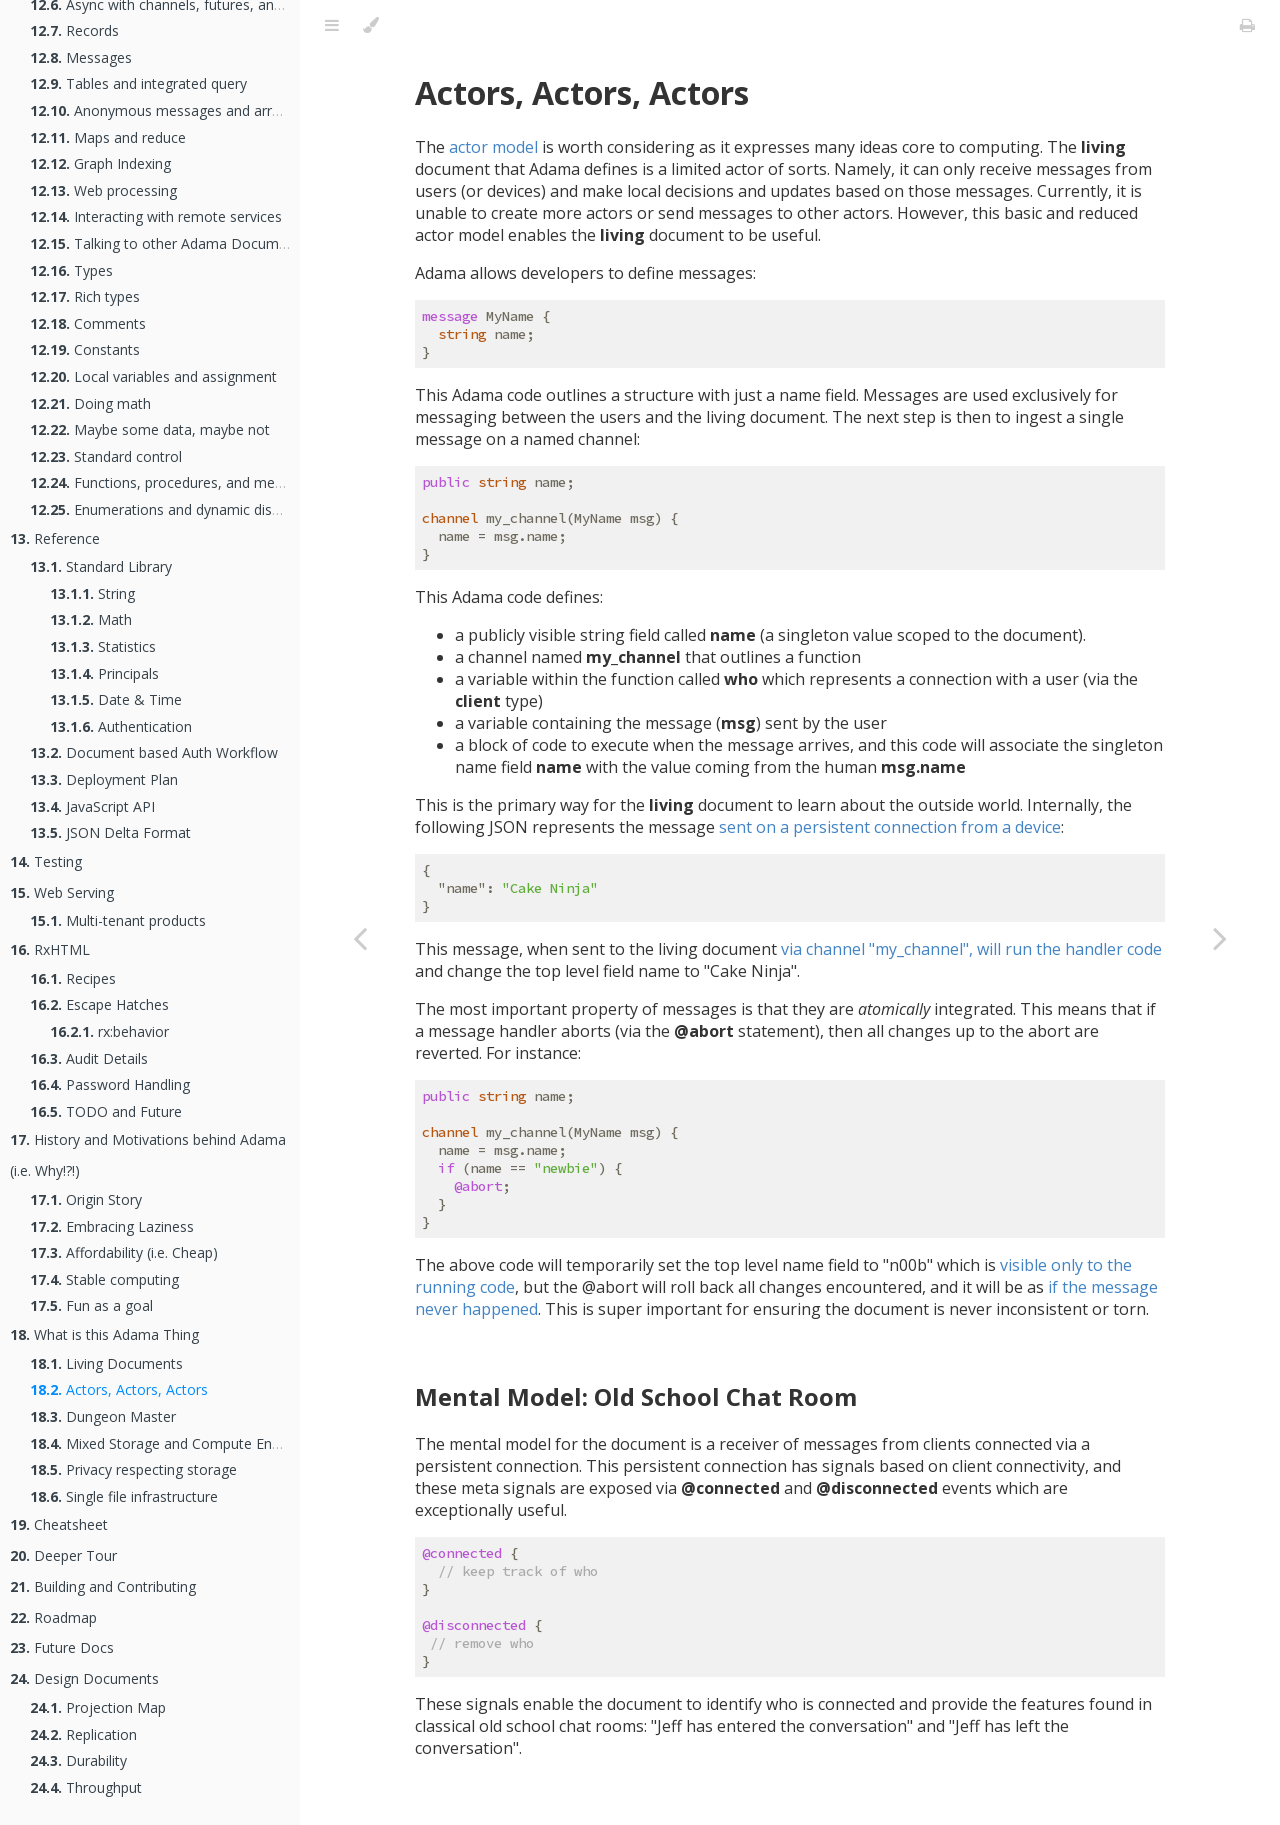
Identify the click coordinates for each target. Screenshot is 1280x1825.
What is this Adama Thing (104, 1334)
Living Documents (106, 1363)
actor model (493, 147)
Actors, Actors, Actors (119, 1389)
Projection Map (98, 1707)
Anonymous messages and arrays (162, 110)
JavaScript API (92, 806)
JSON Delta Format (110, 832)
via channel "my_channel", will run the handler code (971, 949)
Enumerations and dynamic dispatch (169, 509)
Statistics (103, 646)
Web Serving (62, 892)
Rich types (85, 296)
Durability (78, 1760)
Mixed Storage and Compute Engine (164, 1443)
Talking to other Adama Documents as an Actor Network (237, 243)
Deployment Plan (104, 779)
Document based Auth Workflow (154, 752)
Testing (46, 861)
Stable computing (104, 1279)
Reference (55, 538)
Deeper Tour (63, 1555)
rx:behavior (109, 1031)
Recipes (73, 978)
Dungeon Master (103, 1416)
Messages (81, 57)
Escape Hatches (99, 1004)
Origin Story (86, 1199)
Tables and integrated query (138, 83)
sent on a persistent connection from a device (890, 827)
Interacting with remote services (156, 216)
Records (74, 30)
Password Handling (110, 1084)
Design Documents (84, 1678)
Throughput (86, 1787)
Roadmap (53, 1617)
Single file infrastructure (124, 1496)
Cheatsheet (59, 1524)
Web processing (103, 190)
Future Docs (62, 1647)
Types (71, 270)
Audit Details (89, 1058)
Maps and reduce (108, 137)
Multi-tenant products (118, 920)
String (92, 593)
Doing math (90, 403)
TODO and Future (106, 1111)
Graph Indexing (100, 163)
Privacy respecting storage (133, 1469)
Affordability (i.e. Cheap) (124, 1252)
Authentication (121, 726)
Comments (88, 323)
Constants (85, 349)
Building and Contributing (103, 1586)
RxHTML (50, 949)
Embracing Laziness (112, 1226)
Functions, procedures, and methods (171, 482)
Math (91, 619)
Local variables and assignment (153, 376)
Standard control (106, 456)
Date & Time (116, 699)
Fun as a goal (91, 1305)
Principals (104, 673)
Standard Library (101, 566)
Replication (83, 1734)
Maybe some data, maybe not (150, 429)
